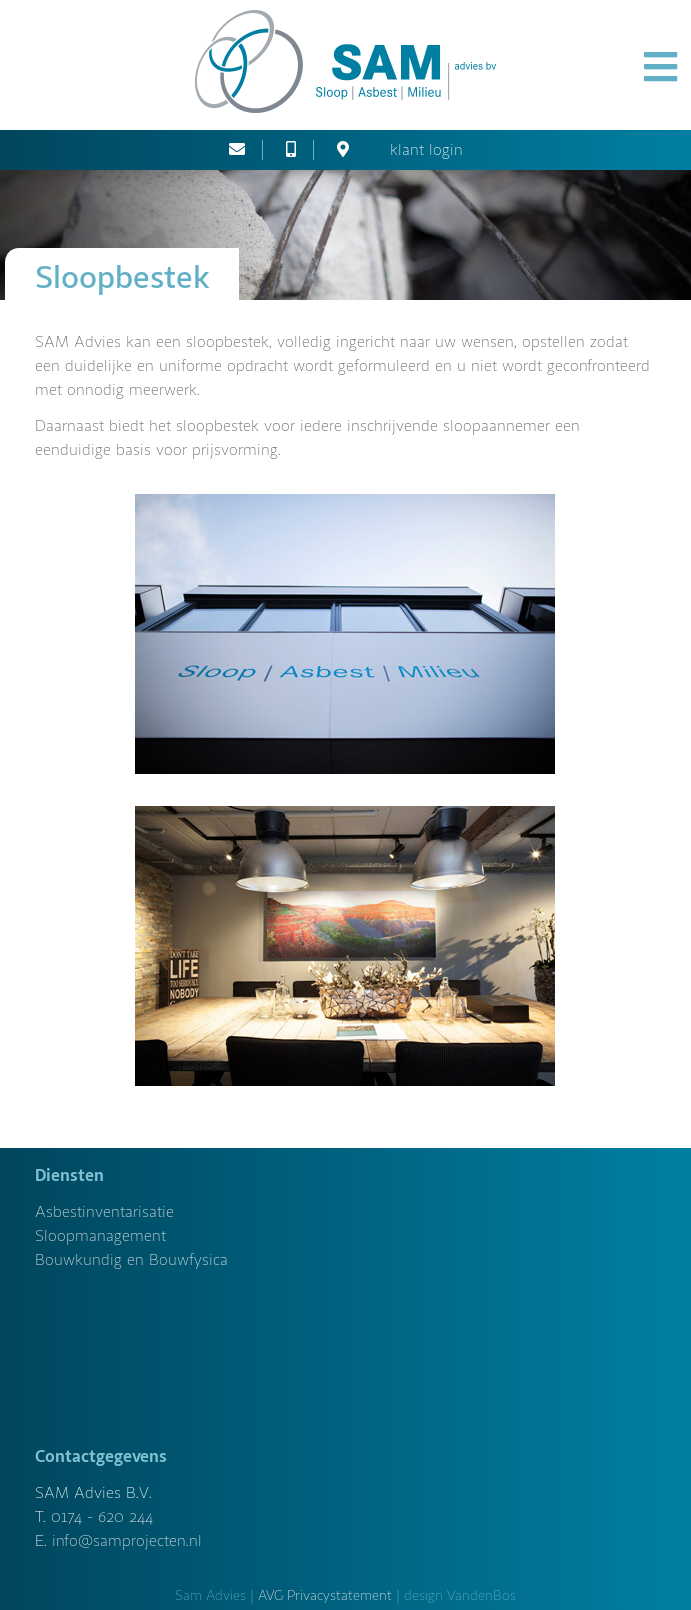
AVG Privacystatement (325, 1595)
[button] (660, 68)
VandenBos (481, 1595)
